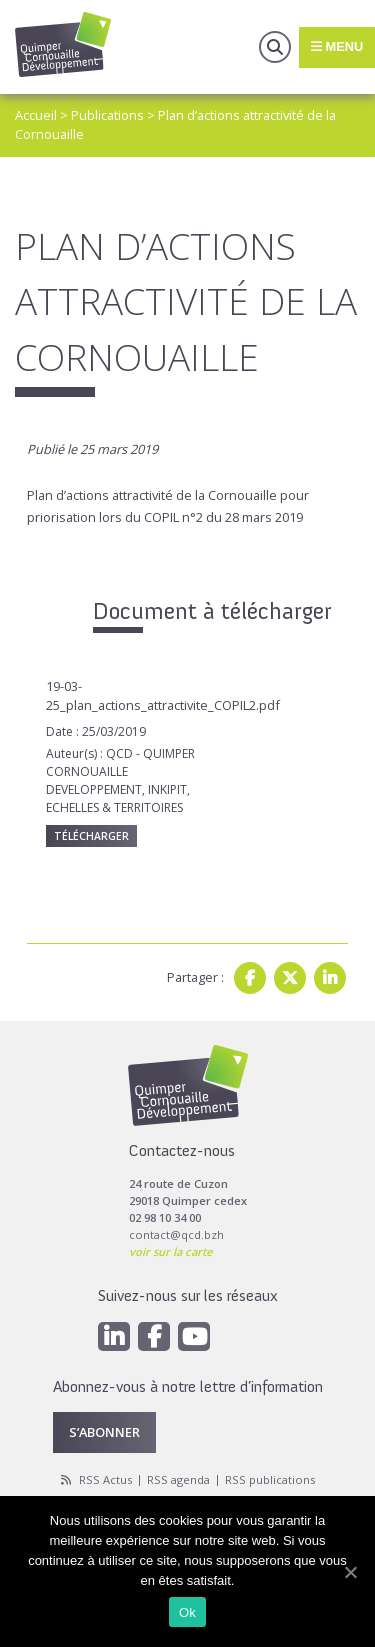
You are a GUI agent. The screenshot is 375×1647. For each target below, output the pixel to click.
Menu (337, 46)
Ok (187, 1612)
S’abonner (104, 1432)
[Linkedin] (114, 1336)
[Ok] (350, 1572)
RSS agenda (178, 1479)
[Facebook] (154, 1336)
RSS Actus (105, 1479)
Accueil (36, 115)
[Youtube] (194, 1336)
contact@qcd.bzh (176, 1234)
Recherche (275, 47)
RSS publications (270, 1479)
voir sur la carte (170, 1251)
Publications (107, 115)
